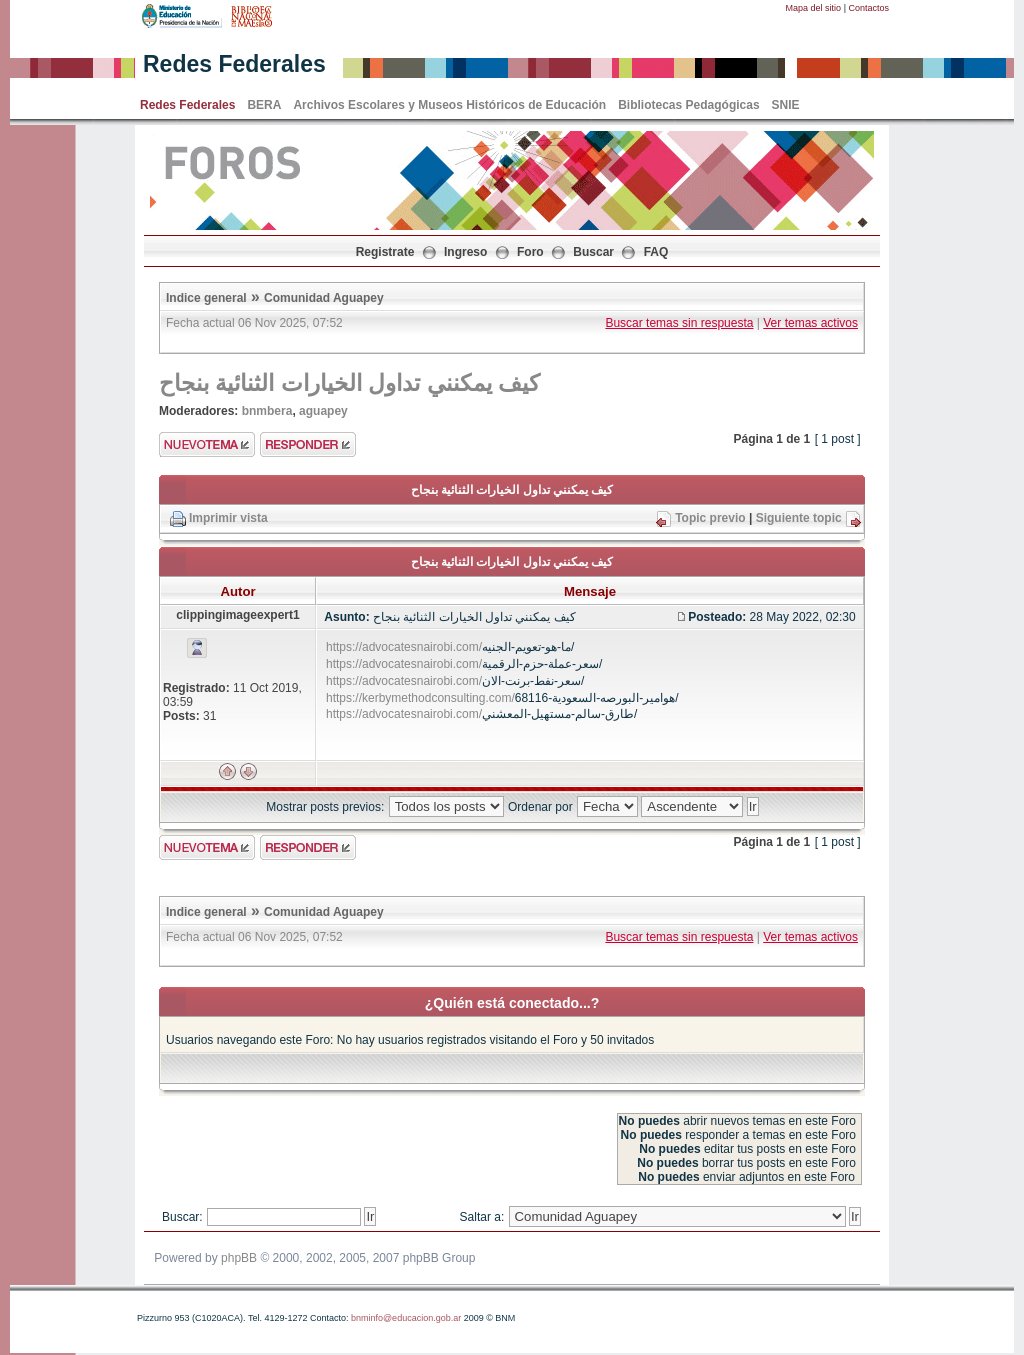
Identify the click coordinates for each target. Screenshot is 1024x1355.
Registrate (385, 252)
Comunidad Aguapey (324, 298)
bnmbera (267, 411)
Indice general (206, 298)
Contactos (868, 8)
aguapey (323, 411)
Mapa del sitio (814, 8)
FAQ (656, 252)
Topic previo (710, 518)
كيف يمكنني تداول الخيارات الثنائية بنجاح (350, 383)
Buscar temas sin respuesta (679, 323)
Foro (530, 252)
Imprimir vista (228, 518)
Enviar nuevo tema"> (207, 444)
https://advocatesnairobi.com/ (404, 647)
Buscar (593, 252)
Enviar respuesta (308, 444)
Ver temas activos (810, 323)
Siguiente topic (799, 518)
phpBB (239, 1258)
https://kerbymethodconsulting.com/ (420, 698)
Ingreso (465, 252)
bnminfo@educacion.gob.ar (406, 1318)
